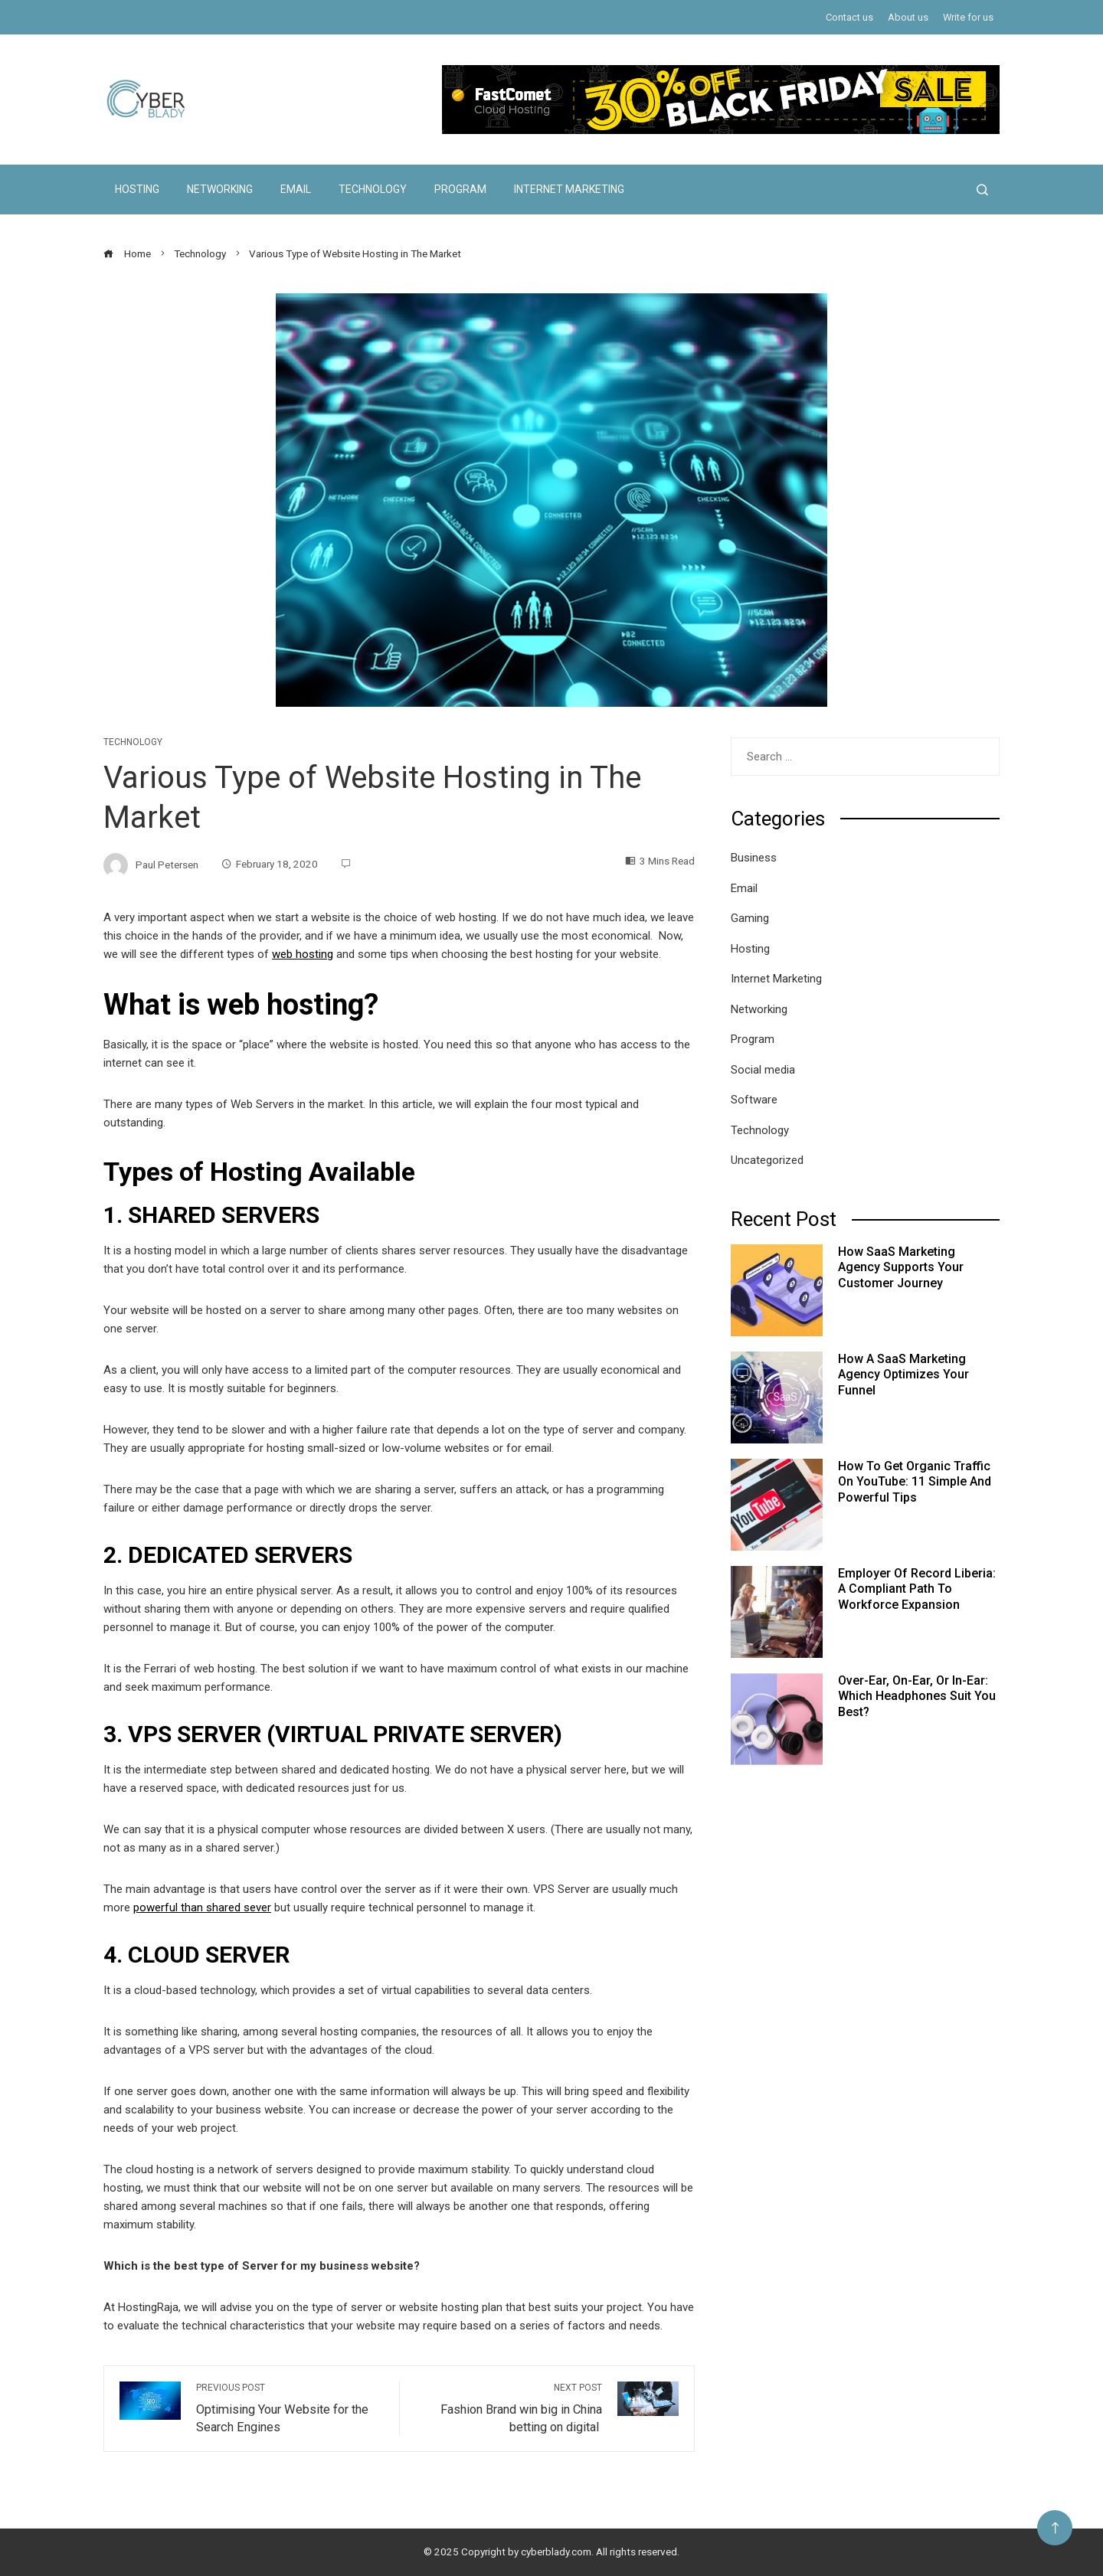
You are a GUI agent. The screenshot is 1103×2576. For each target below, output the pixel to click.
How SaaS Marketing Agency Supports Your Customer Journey (901, 1267)
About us (908, 17)
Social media (763, 1070)
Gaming (750, 918)
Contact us (849, 17)
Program (460, 189)
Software (754, 1100)
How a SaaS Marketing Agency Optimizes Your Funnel (903, 1375)
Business (754, 858)
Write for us (968, 17)
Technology (373, 189)
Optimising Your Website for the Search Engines (290, 2407)
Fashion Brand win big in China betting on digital (508, 2407)
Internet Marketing (569, 189)
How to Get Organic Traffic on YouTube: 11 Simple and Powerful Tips (914, 1482)
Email (295, 189)
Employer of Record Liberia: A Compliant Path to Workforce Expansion (917, 1589)
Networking (220, 189)
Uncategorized (767, 1160)
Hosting (137, 189)
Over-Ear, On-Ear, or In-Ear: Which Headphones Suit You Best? (917, 1696)
